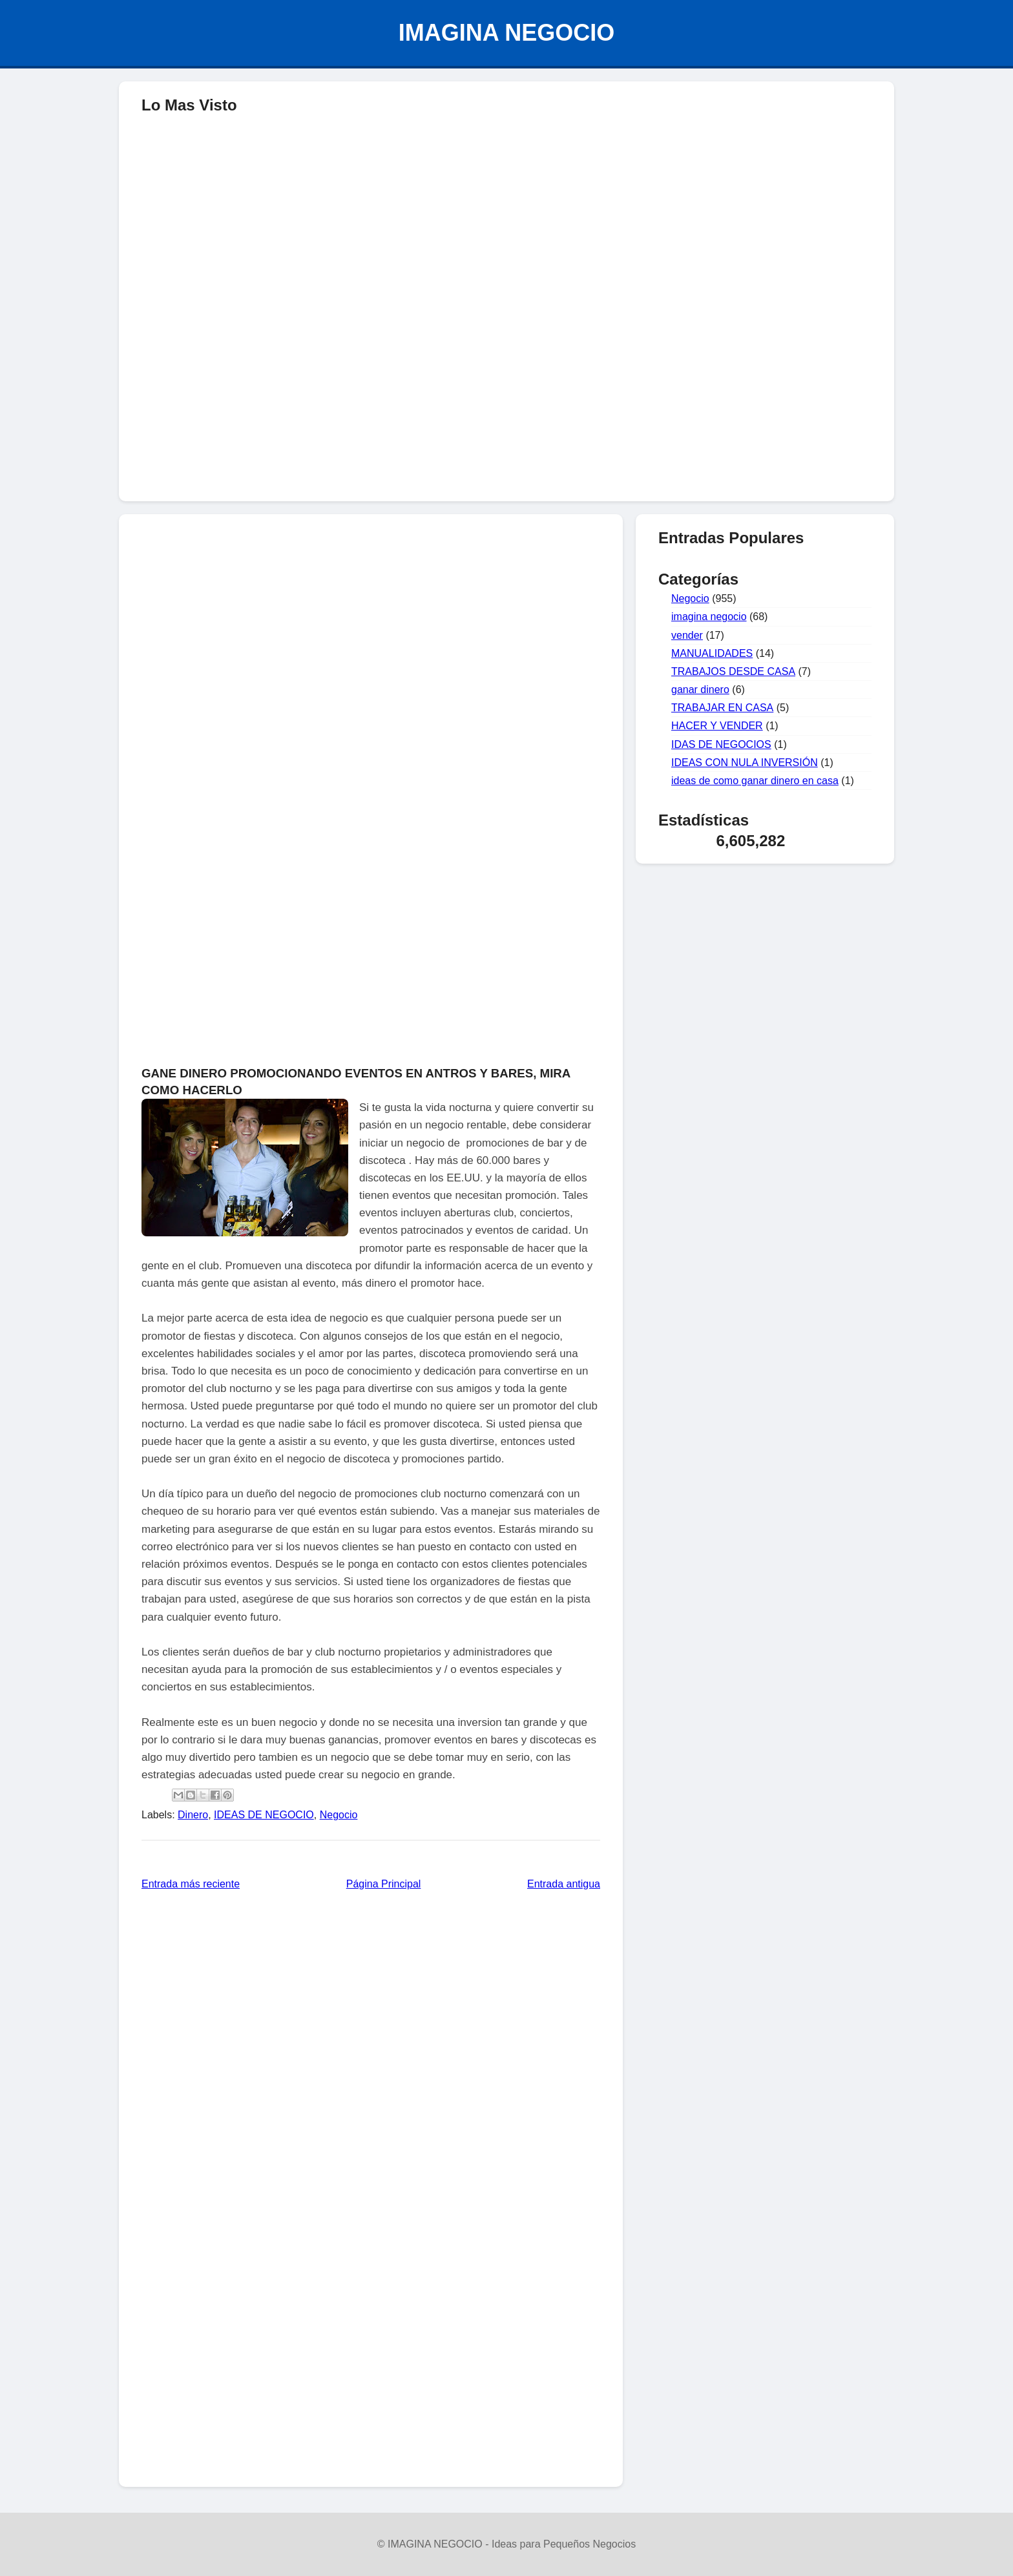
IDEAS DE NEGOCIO (264, 1814)
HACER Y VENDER (717, 725)
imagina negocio (709, 616)
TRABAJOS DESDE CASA (733, 671)
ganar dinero (700, 689)
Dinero (193, 1814)
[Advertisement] (506, 397)
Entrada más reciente (190, 1883)
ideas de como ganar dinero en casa (755, 780)
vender (687, 635)
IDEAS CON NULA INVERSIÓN (744, 762)
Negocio (339, 1814)
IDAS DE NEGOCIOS (721, 744)
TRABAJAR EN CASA (722, 707)
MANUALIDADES (712, 653)
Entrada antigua (563, 1883)
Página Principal (383, 1883)
